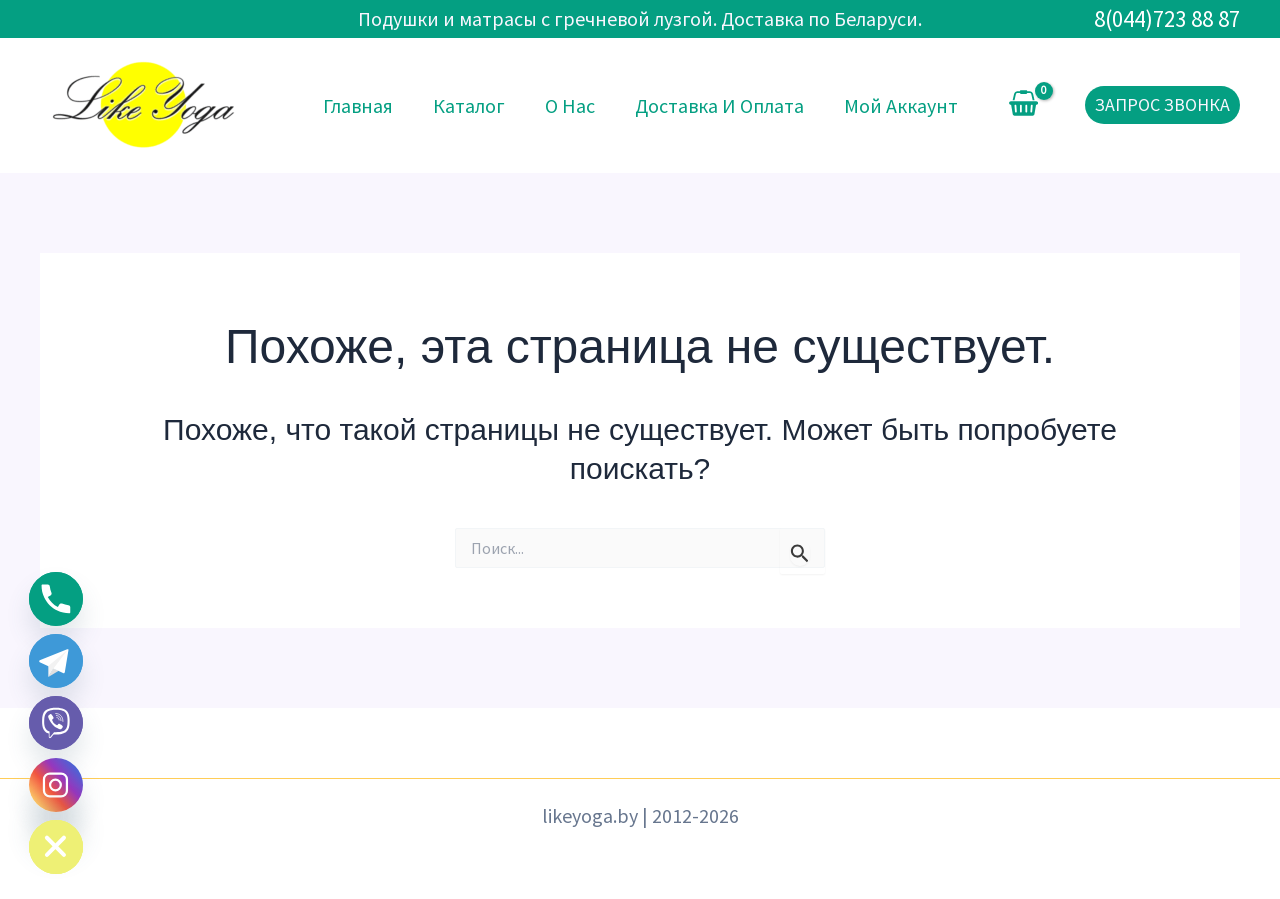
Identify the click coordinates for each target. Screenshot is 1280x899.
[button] (1162, 105)
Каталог (469, 105)
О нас (570, 105)
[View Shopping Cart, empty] (1023, 105)
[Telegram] (56, 661)
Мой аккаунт (901, 105)
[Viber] (56, 723)
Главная (358, 105)
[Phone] (56, 599)
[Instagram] (56, 785)
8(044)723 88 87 (1167, 18)
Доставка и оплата (719, 105)
